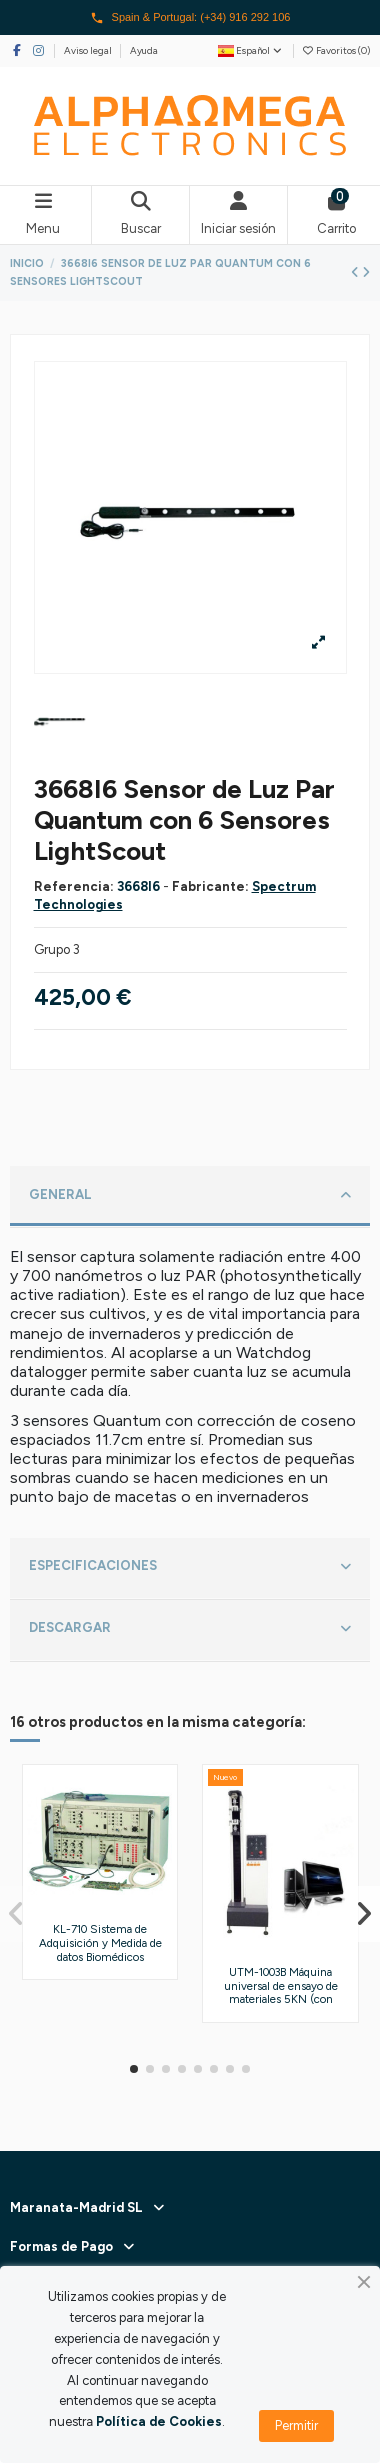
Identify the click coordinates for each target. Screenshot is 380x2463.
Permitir (296, 2425)
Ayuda (144, 50)
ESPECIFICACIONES (190, 1567)
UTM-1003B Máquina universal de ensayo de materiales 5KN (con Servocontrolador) (281, 1992)
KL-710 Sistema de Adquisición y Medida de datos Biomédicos (100, 1942)
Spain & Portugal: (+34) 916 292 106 (190, 18)
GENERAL (190, 1196)
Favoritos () (336, 50)
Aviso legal (89, 50)
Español (251, 50)
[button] (134, 2069)
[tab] (190, 1197)
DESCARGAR (190, 1629)
